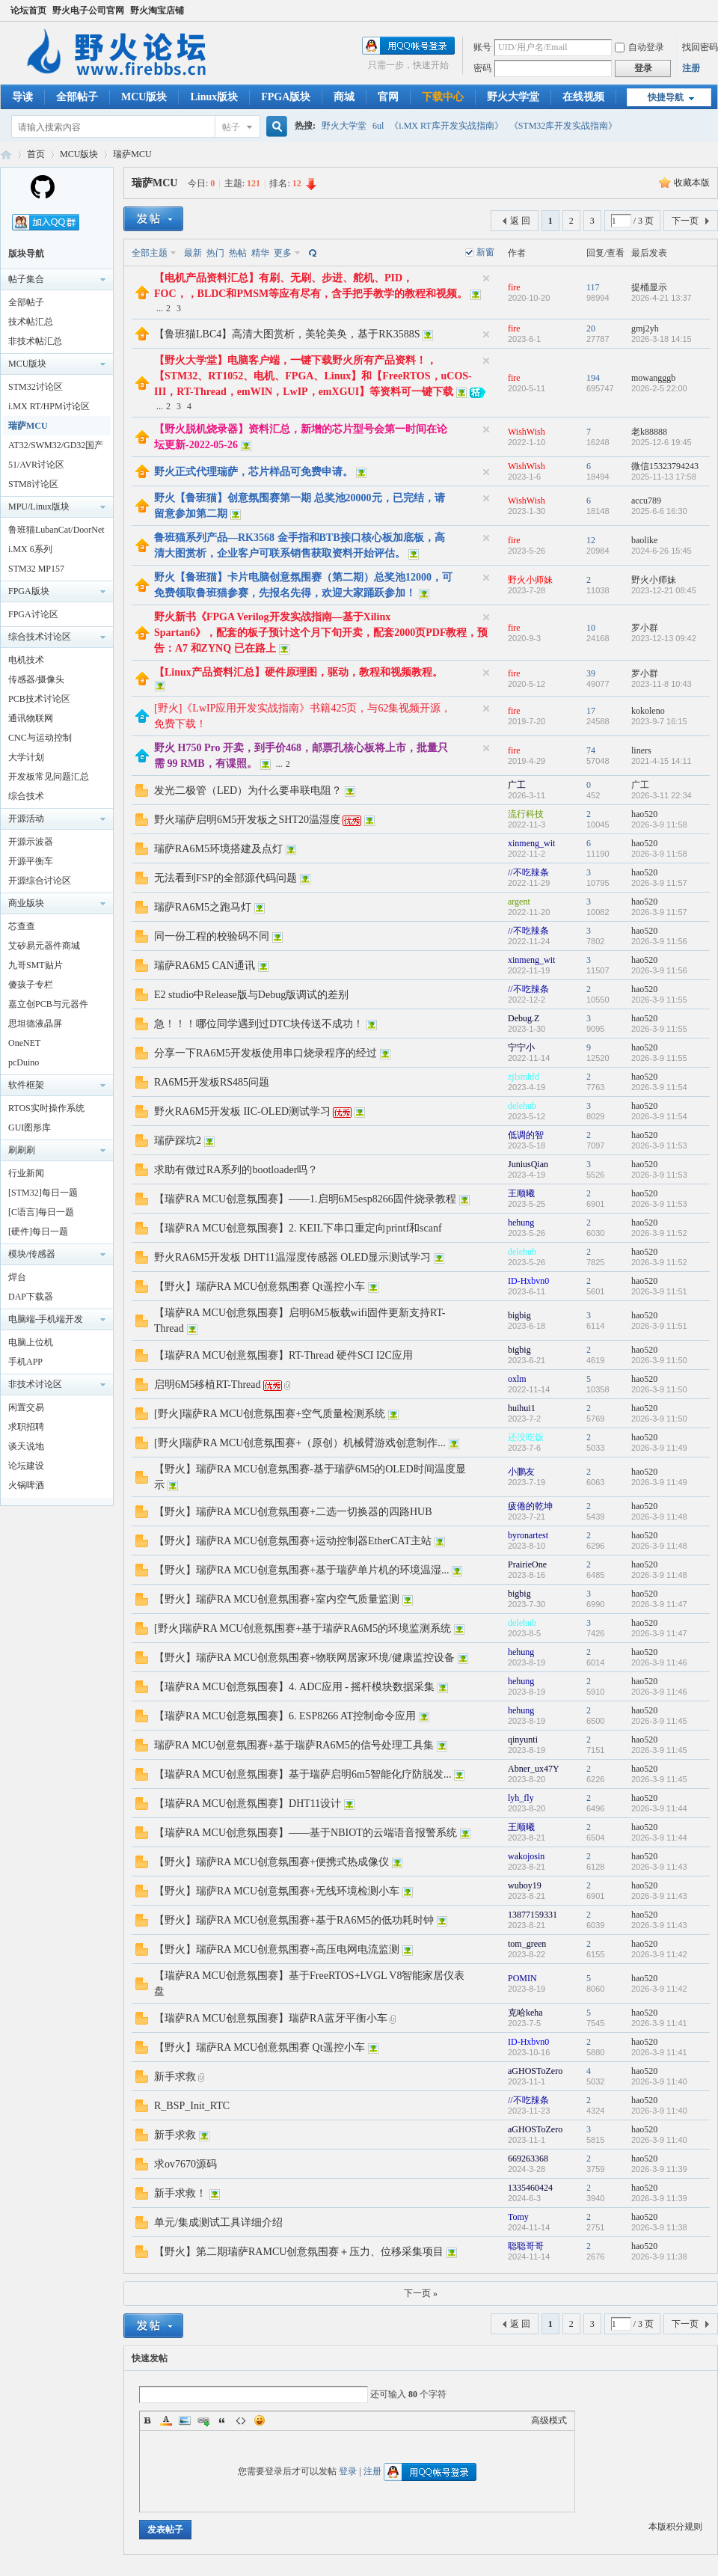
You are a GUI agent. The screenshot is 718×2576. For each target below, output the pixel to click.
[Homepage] (43, 196)
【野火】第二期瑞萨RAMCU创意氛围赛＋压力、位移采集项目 (299, 2251)
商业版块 (26, 903)
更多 (283, 253)
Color (166, 2420)
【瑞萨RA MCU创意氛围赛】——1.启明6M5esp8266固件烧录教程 (305, 1199)
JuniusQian (528, 1164)
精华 (260, 253)
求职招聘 (26, 1427)
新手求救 (175, 2076)
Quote (222, 2420)
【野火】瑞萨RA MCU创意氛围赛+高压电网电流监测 (276, 1949)
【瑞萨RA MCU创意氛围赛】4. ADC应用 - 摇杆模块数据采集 (294, 1686)
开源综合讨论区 (39, 880)
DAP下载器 (30, 1296)
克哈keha (525, 2012)
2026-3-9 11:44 (659, 1808)
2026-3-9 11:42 (659, 1954)
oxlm (517, 1379)
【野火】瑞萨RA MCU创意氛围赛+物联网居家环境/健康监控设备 (304, 1657)
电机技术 (26, 660)
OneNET (24, 1043)
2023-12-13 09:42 (663, 638)
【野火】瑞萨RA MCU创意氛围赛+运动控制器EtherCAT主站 (293, 1540)
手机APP (25, 1361)
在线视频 (583, 97)
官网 (388, 97)
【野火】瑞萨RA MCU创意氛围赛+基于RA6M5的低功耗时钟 (294, 1920)
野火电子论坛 (6, 154)
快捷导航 (666, 97)
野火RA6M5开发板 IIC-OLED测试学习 (242, 1111)
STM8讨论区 (33, 484)
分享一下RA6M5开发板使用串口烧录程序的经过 (265, 1053)
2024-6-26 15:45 (661, 550)
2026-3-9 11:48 (659, 1516)
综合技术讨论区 (39, 636)
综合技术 (26, 796)
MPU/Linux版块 (39, 506)
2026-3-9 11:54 (659, 1087)
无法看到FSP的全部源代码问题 (225, 878)
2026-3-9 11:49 (659, 1447)
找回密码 (700, 47)
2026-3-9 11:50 (659, 1360)
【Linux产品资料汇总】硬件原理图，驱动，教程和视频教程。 (298, 672)
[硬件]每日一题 (38, 1231)
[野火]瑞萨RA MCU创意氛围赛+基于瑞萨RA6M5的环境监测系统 (302, 1628)
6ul (378, 125)
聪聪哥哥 (526, 2246)
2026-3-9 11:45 (659, 1720)
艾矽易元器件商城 (44, 945)
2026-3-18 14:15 (661, 338)
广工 (517, 785)
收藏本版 (692, 182)
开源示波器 (30, 841)
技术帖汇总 (30, 321)
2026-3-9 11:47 (659, 1604)
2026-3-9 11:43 (659, 1866)
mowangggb (653, 378)
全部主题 (150, 253)
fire (514, 287)
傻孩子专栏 (30, 984)
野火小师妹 (530, 580)
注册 (691, 68)
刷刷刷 (21, 1150)
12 (590, 540)
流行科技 (526, 814)
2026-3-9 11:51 (659, 1291)
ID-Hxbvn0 (528, 1281)
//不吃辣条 (528, 872)
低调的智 (526, 1135)
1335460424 (530, 2187)
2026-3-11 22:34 (661, 795)
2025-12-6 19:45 (661, 442)
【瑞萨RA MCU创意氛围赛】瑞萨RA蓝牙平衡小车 (270, 2018)
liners (641, 750)
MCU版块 (144, 97)
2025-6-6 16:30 (659, 511)
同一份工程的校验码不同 (211, 936)
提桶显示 (649, 287)
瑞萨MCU (132, 154)
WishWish (526, 431)
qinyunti (523, 1739)
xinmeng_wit (531, 843)
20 (590, 328)
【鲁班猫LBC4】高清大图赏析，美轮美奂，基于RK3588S (287, 334)
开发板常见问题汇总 (48, 776)
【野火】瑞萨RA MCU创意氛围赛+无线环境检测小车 (276, 1891)
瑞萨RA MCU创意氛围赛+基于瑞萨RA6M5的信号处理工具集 (294, 1745)
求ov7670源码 (185, 2164)
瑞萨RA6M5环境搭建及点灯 (218, 848)
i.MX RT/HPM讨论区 (49, 406)
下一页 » (421, 2293)
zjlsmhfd (523, 1076)
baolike (644, 540)
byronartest (528, 1535)
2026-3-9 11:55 (659, 999)
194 (593, 378)
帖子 (231, 127)
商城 (344, 97)
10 (590, 627)
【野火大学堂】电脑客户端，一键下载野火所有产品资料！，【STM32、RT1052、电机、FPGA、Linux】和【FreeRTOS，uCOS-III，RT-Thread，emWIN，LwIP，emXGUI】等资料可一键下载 (313, 376)
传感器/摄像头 (36, 679)
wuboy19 (524, 1885)
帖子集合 (26, 279)
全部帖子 (77, 97)
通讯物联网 (30, 718)
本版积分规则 (675, 2526)
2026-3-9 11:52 (659, 1233)
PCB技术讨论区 (39, 699)
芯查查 (21, 926)
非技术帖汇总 (35, 341)
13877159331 (532, 1914)
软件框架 (26, 1085)
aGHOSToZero (535, 2071)
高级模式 (549, 2420)
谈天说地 (26, 1446)
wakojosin (526, 1856)
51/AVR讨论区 (36, 464)
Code (240, 2420)
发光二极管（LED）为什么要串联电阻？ (248, 790)
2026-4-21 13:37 (661, 297)
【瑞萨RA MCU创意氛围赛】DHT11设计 (247, 1803)
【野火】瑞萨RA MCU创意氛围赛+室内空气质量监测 (276, 1599)
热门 (215, 253)
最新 (193, 253)
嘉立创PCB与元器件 (48, 1004)
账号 (482, 47)
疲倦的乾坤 (530, 1506)
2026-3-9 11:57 (659, 882)
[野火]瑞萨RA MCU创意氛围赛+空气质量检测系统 (269, 1413)
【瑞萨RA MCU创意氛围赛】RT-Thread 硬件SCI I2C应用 (283, 1355)
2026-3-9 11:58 (659, 824)
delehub (522, 1106)
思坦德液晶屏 (35, 1023)
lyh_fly (521, 1798)
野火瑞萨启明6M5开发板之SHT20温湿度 (247, 819)
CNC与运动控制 (40, 737)
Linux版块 (214, 97)
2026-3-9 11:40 (659, 2081)
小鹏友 (521, 1471)
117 (593, 287)
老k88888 (649, 431)
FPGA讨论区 (33, 614)
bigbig (519, 1315)
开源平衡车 (30, 861)
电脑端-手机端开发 (45, 1319)
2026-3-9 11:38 (659, 2227)
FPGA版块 (285, 97)
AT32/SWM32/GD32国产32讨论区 (55, 447)
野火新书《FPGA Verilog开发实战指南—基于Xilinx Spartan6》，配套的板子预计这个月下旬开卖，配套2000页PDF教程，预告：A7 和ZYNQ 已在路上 (321, 632)
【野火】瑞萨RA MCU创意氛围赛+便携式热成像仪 (271, 1861)
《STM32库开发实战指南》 (563, 125)
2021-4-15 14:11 (661, 760)
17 (590, 711)
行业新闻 (26, 1173)
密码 (482, 68)
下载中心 (443, 97)
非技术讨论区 (35, 1384)
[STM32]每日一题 (43, 1192)
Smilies (259, 2420)
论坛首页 (28, 10)
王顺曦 (521, 1193)
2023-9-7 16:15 (659, 721)
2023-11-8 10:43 (661, 683)
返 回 (520, 220)
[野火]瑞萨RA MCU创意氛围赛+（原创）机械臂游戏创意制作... (300, 1442)
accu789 (646, 500)
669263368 (528, 2158)
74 (590, 750)
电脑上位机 (30, 1342)
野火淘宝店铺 (157, 10)
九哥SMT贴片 (35, 965)
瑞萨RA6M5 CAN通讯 (204, 965)
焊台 (17, 1277)
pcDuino (23, 1062)
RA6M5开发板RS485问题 (211, 1082)
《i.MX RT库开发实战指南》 (446, 125)
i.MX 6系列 (30, 549)
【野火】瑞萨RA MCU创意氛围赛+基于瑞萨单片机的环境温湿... (301, 1570)
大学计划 (26, 757)
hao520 (644, 814)
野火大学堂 (513, 97)
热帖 (238, 253)
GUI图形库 (29, 1127)
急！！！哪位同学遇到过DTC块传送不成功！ (258, 1024)
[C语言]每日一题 (41, 1212)
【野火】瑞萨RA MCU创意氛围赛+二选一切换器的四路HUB (293, 1511)
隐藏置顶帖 (486, 278)
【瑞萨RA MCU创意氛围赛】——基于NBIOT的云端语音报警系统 (305, 1832)
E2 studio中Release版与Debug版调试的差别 (251, 994)
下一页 (685, 220)
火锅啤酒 (26, 1485)
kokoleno (648, 711)
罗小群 (644, 627)
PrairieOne (527, 1564)
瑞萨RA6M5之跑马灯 (202, 907)
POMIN (522, 1978)
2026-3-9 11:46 (659, 1662)
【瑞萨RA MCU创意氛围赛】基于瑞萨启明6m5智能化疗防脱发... (302, 1774)
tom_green (527, 1944)
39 (590, 673)
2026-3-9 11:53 (659, 1145)
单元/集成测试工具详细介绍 (218, 2222)
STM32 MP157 (36, 568)
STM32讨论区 (35, 387)
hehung (521, 1222)
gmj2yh (645, 328)
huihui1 (522, 1408)
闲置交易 (26, 1407)
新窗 (485, 252)
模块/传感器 (31, 1254)
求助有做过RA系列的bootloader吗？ (236, 1169)
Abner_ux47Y (533, 1768)
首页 (36, 154)
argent (519, 901)
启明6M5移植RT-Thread (207, 1384)
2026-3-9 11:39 (659, 2168)
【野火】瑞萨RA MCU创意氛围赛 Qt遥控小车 (259, 1286)
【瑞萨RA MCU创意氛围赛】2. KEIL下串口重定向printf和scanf (298, 1228)
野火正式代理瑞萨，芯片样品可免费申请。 (253, 471)
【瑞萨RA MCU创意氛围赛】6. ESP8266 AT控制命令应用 (285, 1716)
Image (184, 2420)
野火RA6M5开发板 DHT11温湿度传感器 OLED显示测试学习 (292, 1257)
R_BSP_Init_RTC (192, 2105)
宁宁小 (521, 1047)
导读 (22, 97)
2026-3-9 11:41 (659, 2023)
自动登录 (639, 47)
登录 (348, 2471)
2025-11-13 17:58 (663, 476)
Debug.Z (523, 1018)
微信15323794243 (665, 466)
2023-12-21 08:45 (663, 590)
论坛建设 (26, 1465)
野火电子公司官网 (88, 10)
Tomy (518, 2217)
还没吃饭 (526, 1437)
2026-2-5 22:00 (659, 388)
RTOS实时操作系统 (46, 1108)
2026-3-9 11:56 (659, 941)
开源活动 (26, 818)
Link (203, 2420)
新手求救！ (180, 2193)
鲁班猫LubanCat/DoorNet (56, 529)
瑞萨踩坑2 (177, 1140)
